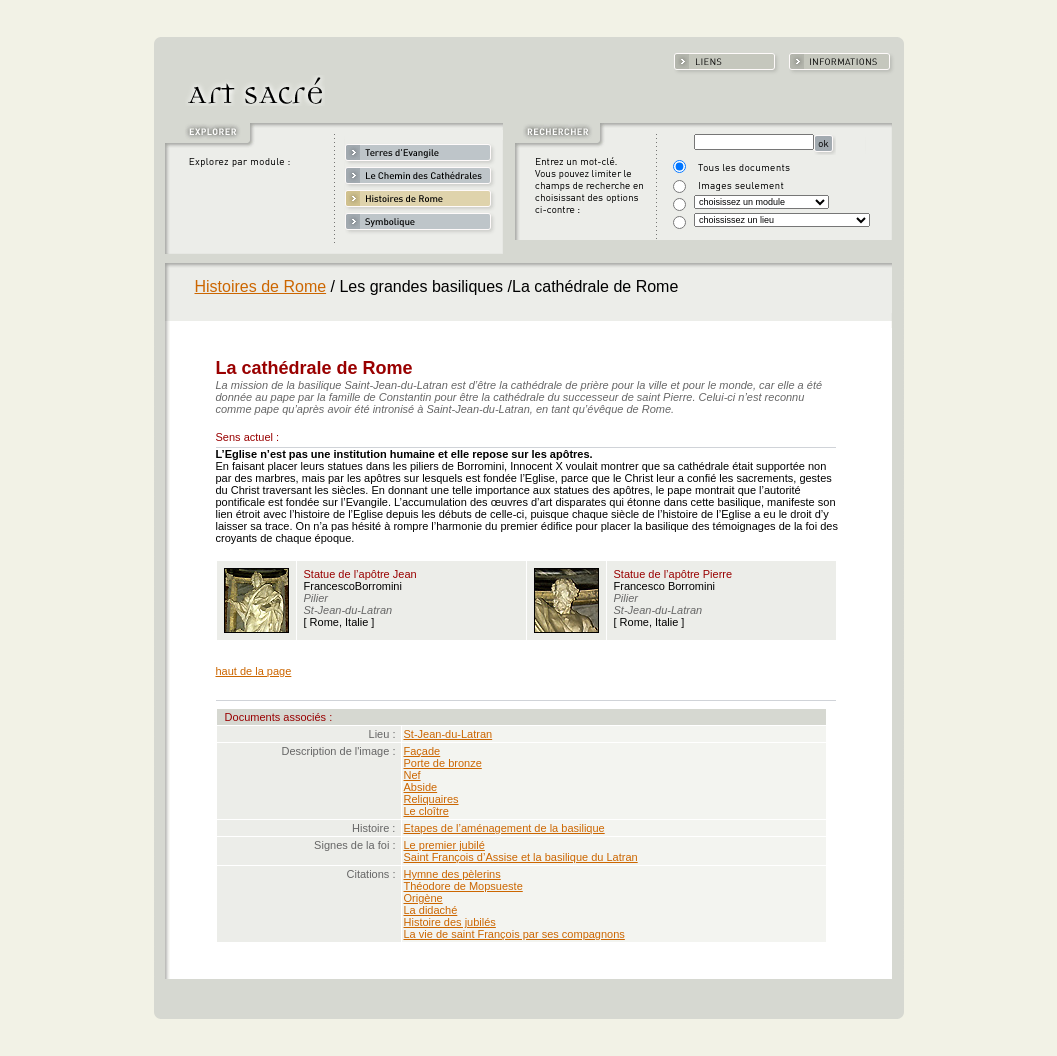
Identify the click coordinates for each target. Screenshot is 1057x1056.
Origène (423, 898)
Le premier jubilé (444, 845)
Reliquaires (431, 799)
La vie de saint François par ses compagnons (514, 934)
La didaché (431, 910)
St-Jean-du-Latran (448, 734)
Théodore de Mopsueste (463, 886)
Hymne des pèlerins (452, 874)
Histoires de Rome (261, 286)
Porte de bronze (443, 763)
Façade (422, 751)
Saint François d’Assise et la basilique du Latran (521, 857)
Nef (412, 775)
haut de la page (254, 671)
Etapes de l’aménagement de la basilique (504, 828)
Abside (421, 787)
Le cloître (426, 811)
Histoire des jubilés (450, 922)
